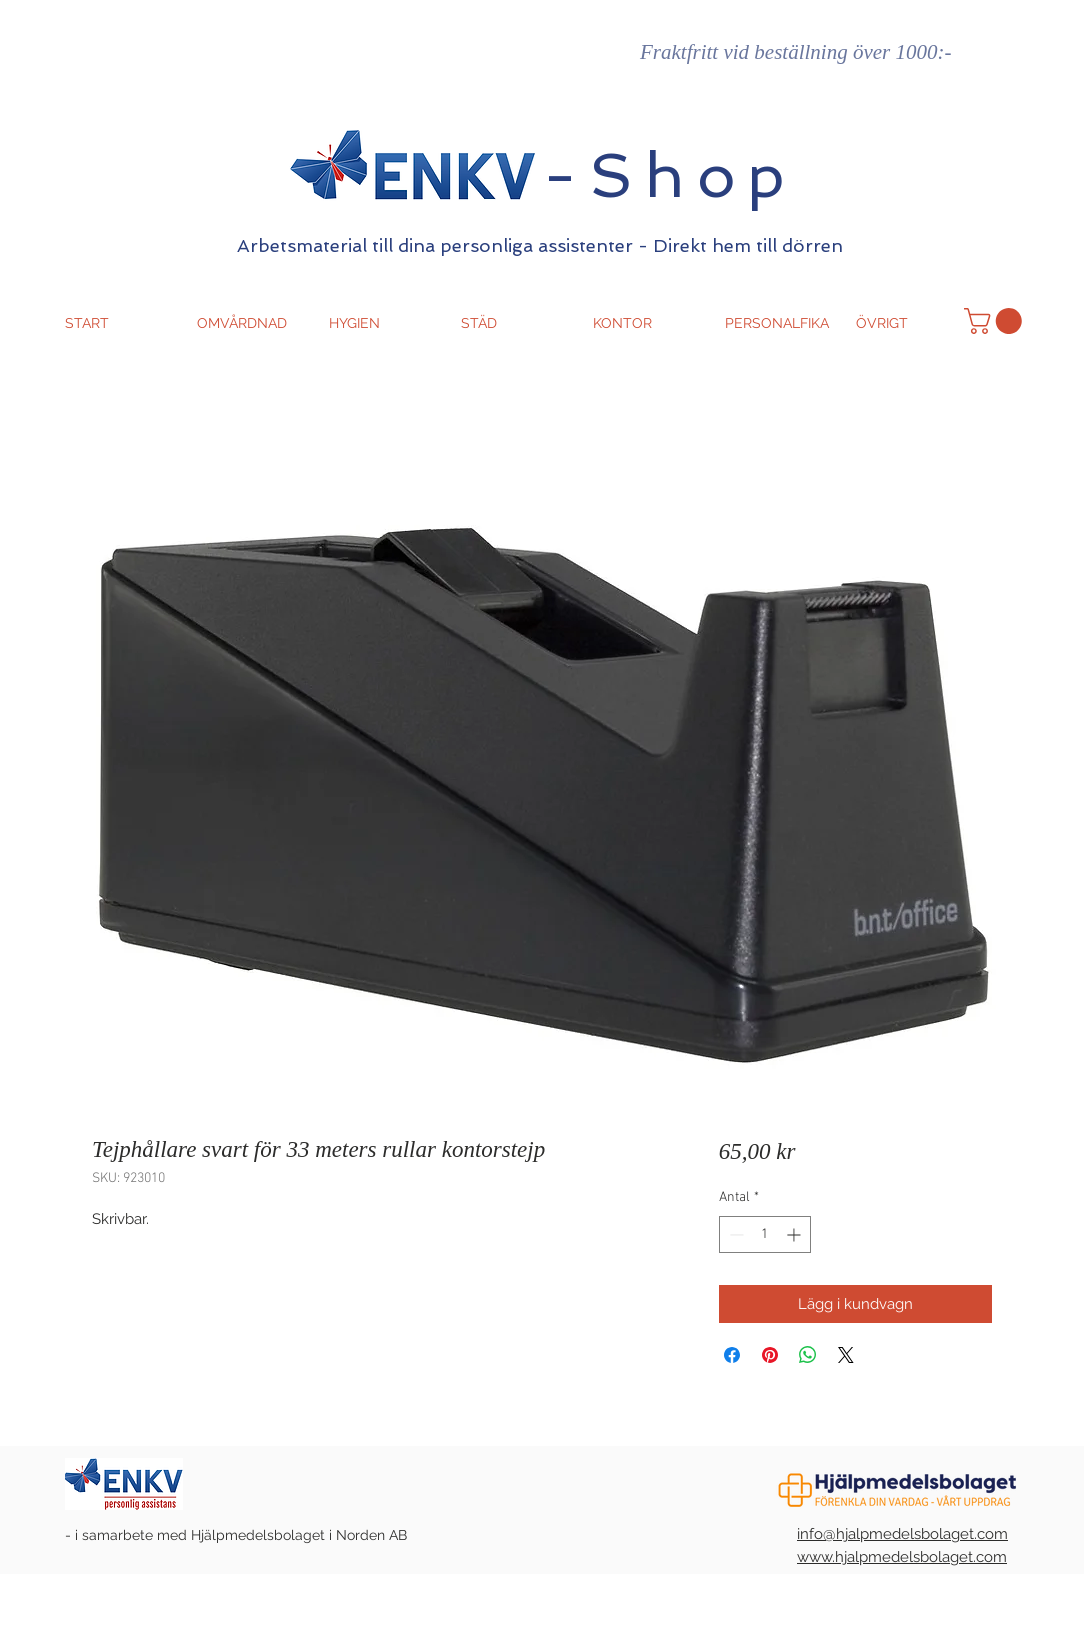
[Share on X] (846, 1355)
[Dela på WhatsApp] (808, 1355)
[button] (996, 321)
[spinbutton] (765, 1234)
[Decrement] (734, 1234)
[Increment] (795, 1234)
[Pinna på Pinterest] (770, 1355)
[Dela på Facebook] (732, 1355)
